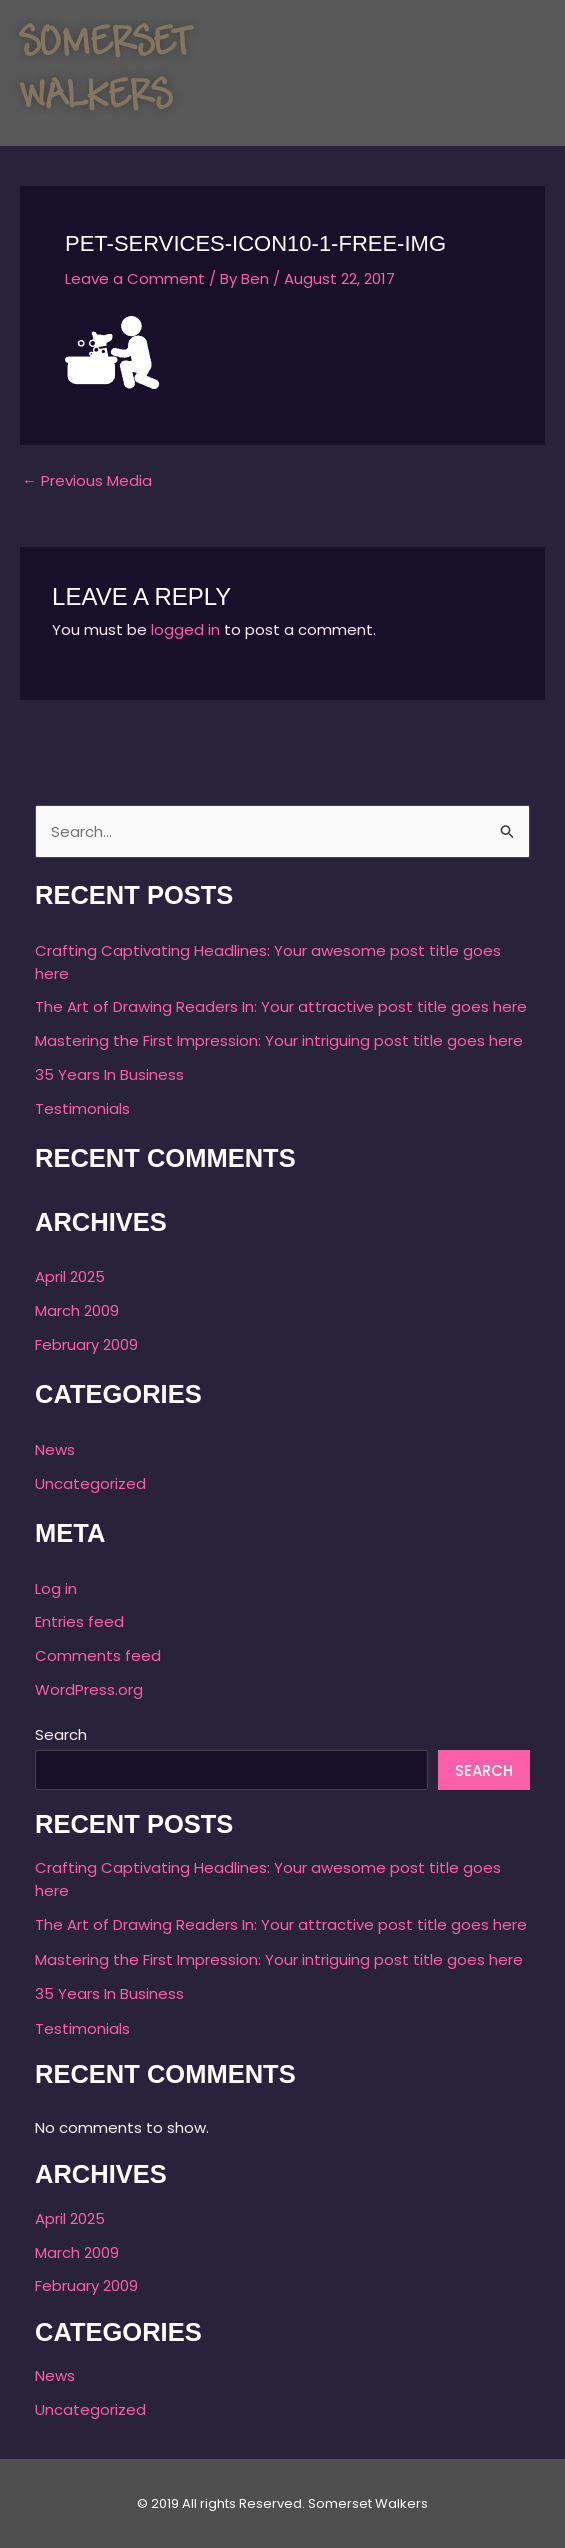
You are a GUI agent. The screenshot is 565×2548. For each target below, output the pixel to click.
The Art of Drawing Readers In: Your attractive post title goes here (281, 1006)
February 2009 (86, 1344)
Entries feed (79, 1621)
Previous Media (87, 480)
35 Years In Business (109, 1074)
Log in (56, 1588)
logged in (185, 629)
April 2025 (70, 1276)
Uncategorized (90, 1483)
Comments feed (98, 1655)
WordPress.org (89, 1689)
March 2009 (77, 1310)
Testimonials (82, 1108)
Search (61, 1734)
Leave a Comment (135, 278)
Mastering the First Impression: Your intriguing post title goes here (279, 1040)
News (55, 1449)
